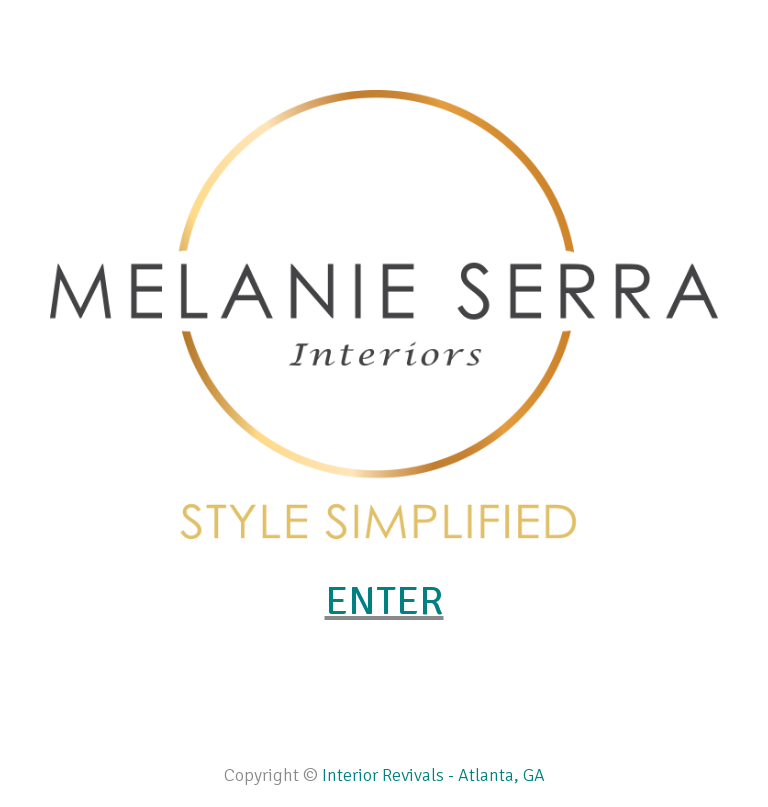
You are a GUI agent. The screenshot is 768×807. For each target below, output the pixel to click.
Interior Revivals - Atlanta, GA (433, 775)
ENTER (384, 601)
